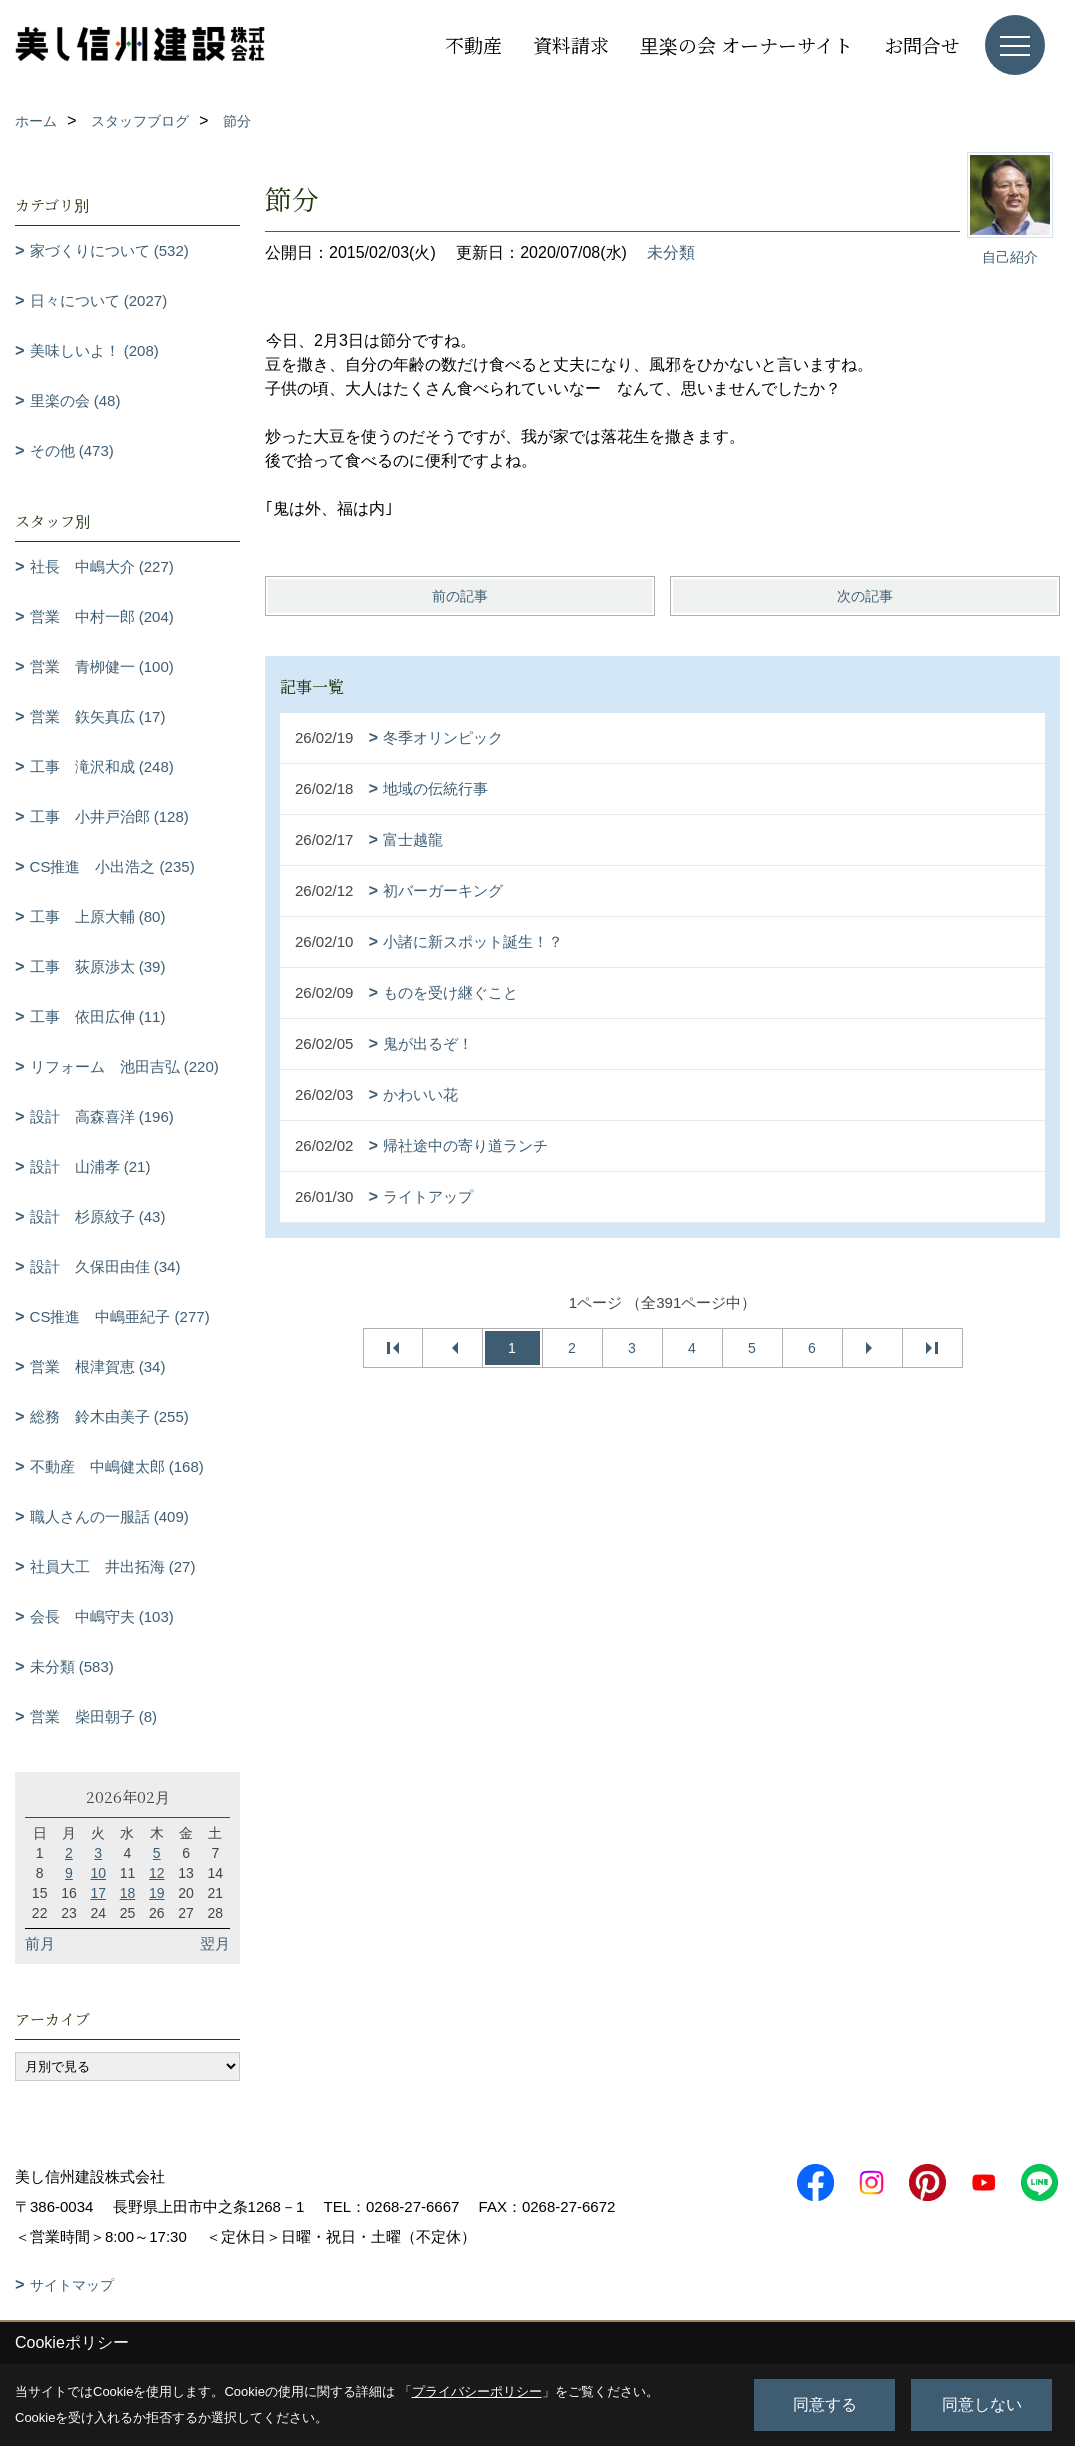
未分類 (671, 252)
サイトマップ (72, 2285)
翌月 (215, 1943)
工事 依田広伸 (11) (98, 1016)
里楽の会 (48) (75, 400)
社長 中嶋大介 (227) (102, 566)
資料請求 (571, 44)
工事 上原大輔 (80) (98, 916)
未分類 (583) (72, 1666)
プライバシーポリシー (477, 2391)
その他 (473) (72, 450)
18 (128, 1893)
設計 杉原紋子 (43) (98, 1216)
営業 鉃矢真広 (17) (98, 716)
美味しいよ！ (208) (94, 350)
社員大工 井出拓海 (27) (113, 1566)
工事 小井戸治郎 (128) (109, 816)
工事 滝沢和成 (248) (102, 766)
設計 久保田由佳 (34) (105, 1266)
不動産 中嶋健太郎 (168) (117, 1466)
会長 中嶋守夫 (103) (102, 1616)
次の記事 (865, 596)
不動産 (473, 44)
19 (157, 1893)
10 (98, 1873)
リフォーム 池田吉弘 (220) (124, 1066)
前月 (40, 1943)
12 (157, 1873)
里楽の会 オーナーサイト (746, 44)
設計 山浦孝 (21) (90, 1166)
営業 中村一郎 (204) (102, 616)
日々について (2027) (99, 300)
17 (98, 1893)
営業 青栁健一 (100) (102, 666)
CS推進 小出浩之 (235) (112, 866)
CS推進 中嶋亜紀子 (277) (120, 1316)
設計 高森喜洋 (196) (102, 1116)
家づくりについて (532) (109, 250)
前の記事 (460, 596)
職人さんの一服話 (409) (109, 1516)
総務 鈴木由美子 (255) (109, 1416)
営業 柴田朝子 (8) (94, 1716)
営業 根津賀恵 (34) (98, 1366)
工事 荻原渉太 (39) (98, 966)
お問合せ (922, 44)
